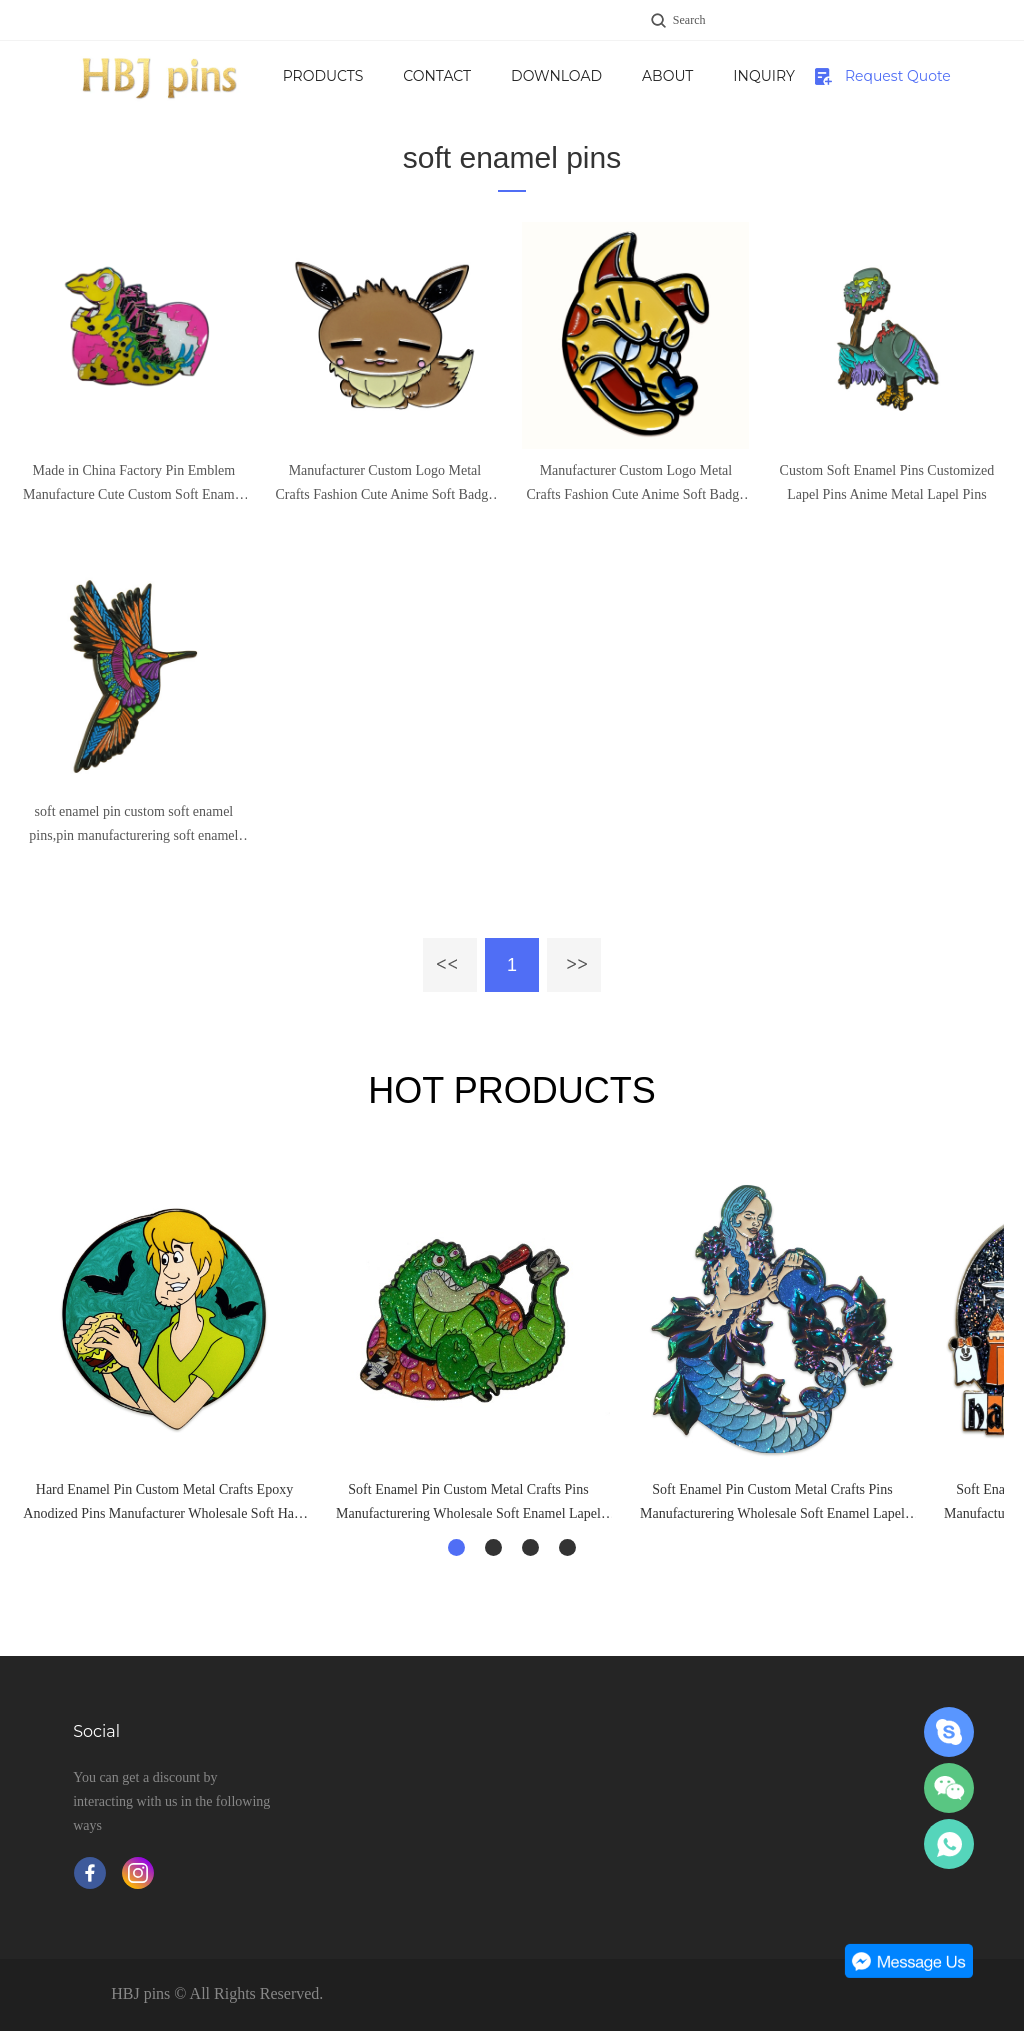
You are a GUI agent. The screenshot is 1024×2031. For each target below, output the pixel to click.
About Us (753, 89)
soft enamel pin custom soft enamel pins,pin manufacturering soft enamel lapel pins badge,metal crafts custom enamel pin (133, 826)
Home (292, 76)
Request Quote (898, 76)
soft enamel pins (512, 157)
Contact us (509, 89)
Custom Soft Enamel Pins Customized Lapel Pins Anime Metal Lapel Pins (887, 482)
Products (395, 76)
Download (642, 76)
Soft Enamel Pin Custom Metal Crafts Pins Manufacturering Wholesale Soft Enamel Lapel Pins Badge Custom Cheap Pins (468, 1504)
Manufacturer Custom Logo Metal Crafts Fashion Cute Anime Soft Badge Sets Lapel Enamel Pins (384, 485)
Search (689, 20)
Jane (949, 1732)
